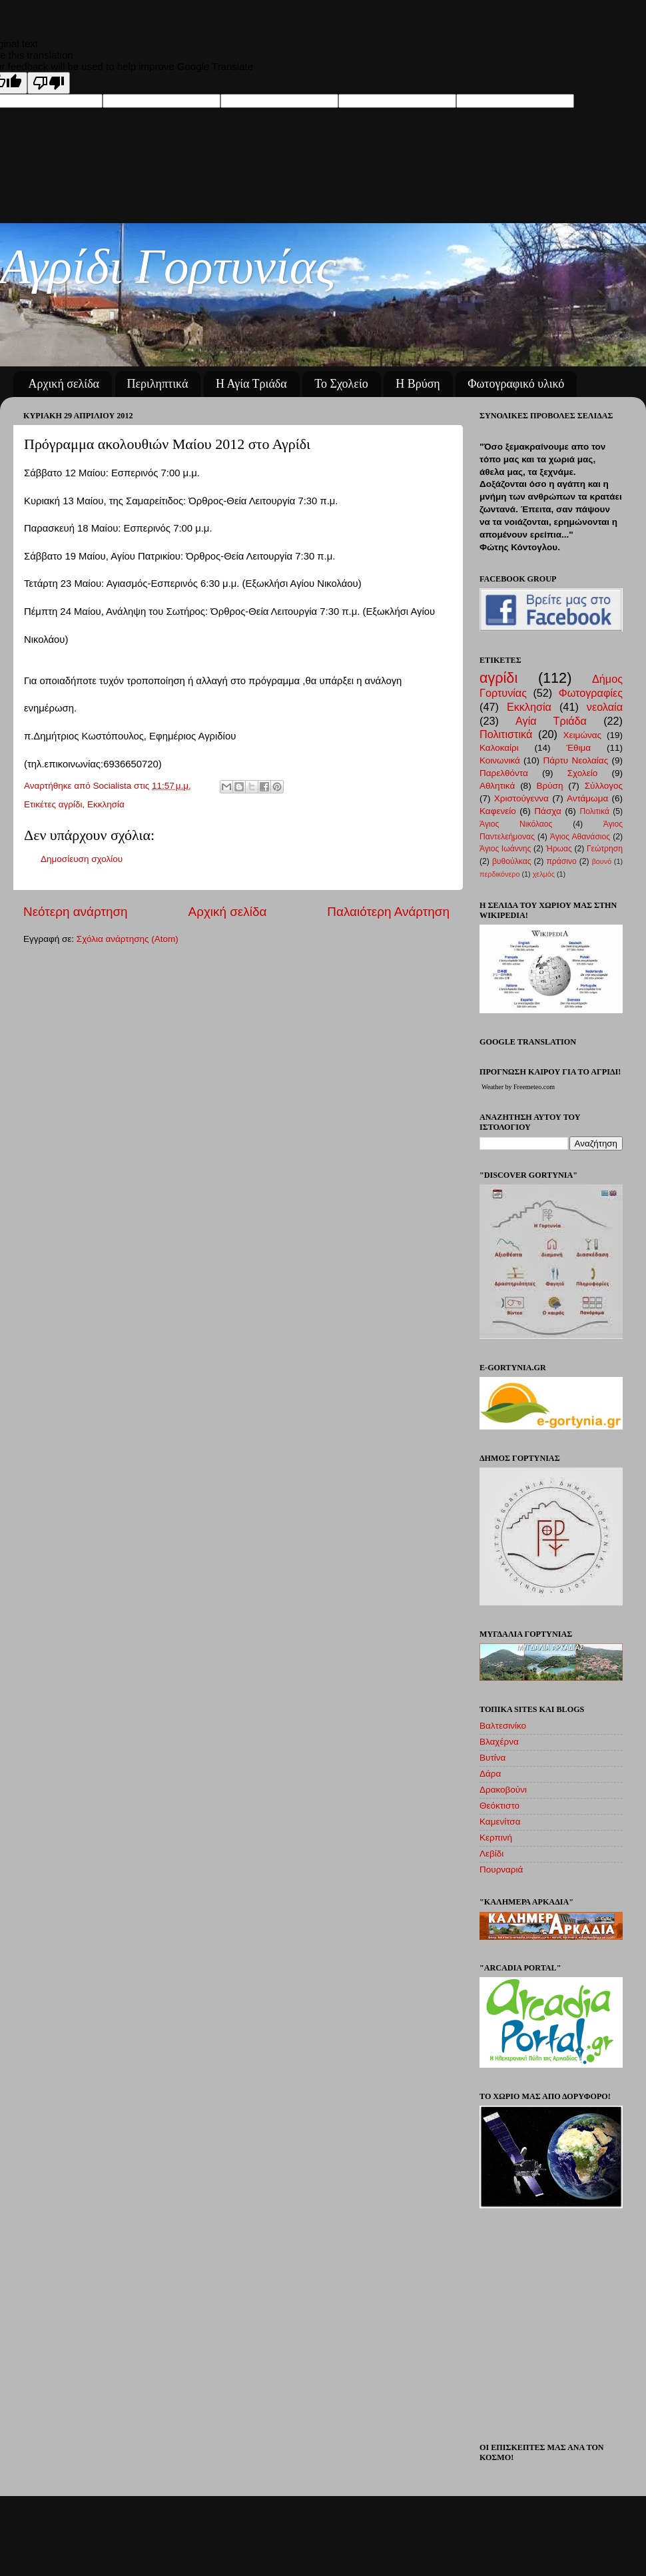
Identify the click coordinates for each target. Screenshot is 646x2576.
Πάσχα (547, 811)
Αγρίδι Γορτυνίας (168, 266)
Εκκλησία (106, 804)
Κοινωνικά (500, 760)
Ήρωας (558, 848)
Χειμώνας (582, 735)
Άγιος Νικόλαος (516, 824)
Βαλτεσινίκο (503, 1726)
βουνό (602, 861)
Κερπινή (496, 1838)
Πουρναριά (501, 1870)
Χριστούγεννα (521, 798)
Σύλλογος (604, 786)
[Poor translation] (48, 83)
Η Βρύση (418, 383)
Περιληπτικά (157, 383)
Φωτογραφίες (591, 693)
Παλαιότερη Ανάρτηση (388, 912)
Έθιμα (578, 748)
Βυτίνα (492, 1758)
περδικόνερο (499, 874)
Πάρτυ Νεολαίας (575, 760)
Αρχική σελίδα (64, 383)
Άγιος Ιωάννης (505, 848)
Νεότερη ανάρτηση (75, 912)
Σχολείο (582, 773)
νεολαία (605, 707)
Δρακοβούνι (503, 1790)
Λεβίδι (491, 1854)
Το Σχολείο (341, 383)
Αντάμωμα (587, 798)
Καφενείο (498, 811)
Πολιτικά (594, 811)
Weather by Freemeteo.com (518, 1086)
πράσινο (561, 861)
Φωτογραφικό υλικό (516, 383)
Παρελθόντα (504, 773)
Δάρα (490, 1774)
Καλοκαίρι (499, 748)
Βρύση (550, 786)
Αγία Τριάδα (551, 721)
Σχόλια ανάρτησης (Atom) (127, 939)
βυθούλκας (511, 861)
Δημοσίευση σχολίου (82, 859)
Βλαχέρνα (499, 1742)
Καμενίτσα (500, 1822)
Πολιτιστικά (506, 734)
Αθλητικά (497, 786)
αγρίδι (71, 804)
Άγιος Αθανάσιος (580, 836)
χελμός (544, 874)
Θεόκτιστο (499, 1806)
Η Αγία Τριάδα (251, 383)
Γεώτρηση (605, 848)
